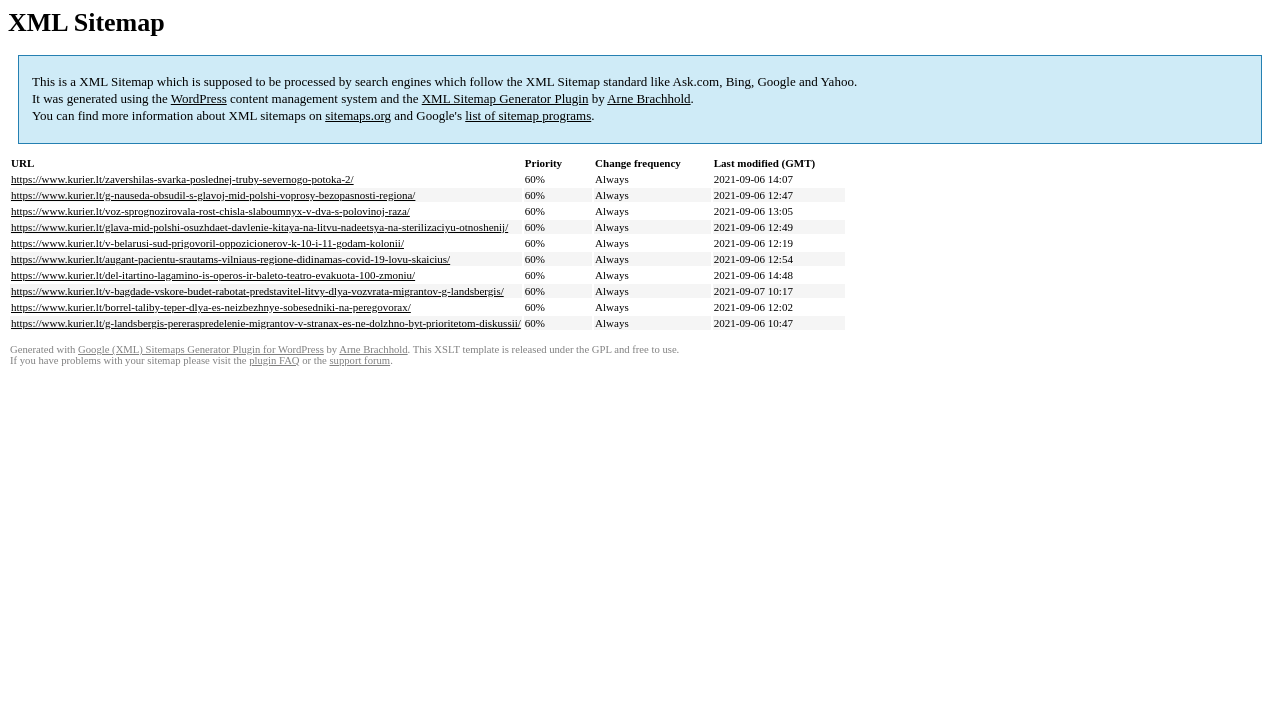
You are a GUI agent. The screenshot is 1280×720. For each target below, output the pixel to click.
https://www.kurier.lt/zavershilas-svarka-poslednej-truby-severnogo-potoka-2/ (182, 179)
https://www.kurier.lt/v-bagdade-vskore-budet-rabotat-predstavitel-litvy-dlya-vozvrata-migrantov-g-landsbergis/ (257, 291)
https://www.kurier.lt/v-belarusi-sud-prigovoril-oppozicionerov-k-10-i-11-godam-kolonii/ (207, 243)
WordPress (199, 98)
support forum (359, 360)
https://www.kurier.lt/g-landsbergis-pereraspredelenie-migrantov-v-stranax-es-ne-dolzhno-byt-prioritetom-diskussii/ (266, 323)
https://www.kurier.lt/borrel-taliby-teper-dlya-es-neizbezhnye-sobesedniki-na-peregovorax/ (211, 307)
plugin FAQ (274, 360)
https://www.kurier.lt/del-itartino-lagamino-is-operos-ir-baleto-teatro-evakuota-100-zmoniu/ (213, 275)
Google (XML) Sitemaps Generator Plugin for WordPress (201, 349)
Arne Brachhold (648, 98)
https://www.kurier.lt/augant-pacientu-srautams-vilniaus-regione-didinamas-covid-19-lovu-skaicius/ (230, 259)
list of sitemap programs (528, 115)
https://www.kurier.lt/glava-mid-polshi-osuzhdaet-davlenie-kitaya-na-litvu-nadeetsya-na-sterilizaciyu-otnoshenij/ (259, 227)
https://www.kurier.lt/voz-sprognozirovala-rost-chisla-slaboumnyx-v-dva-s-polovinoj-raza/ (210, 211)
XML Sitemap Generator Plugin (505, 98)
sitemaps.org (358, 115)
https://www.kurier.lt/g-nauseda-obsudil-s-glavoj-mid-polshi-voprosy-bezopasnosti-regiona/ (213, 195)
